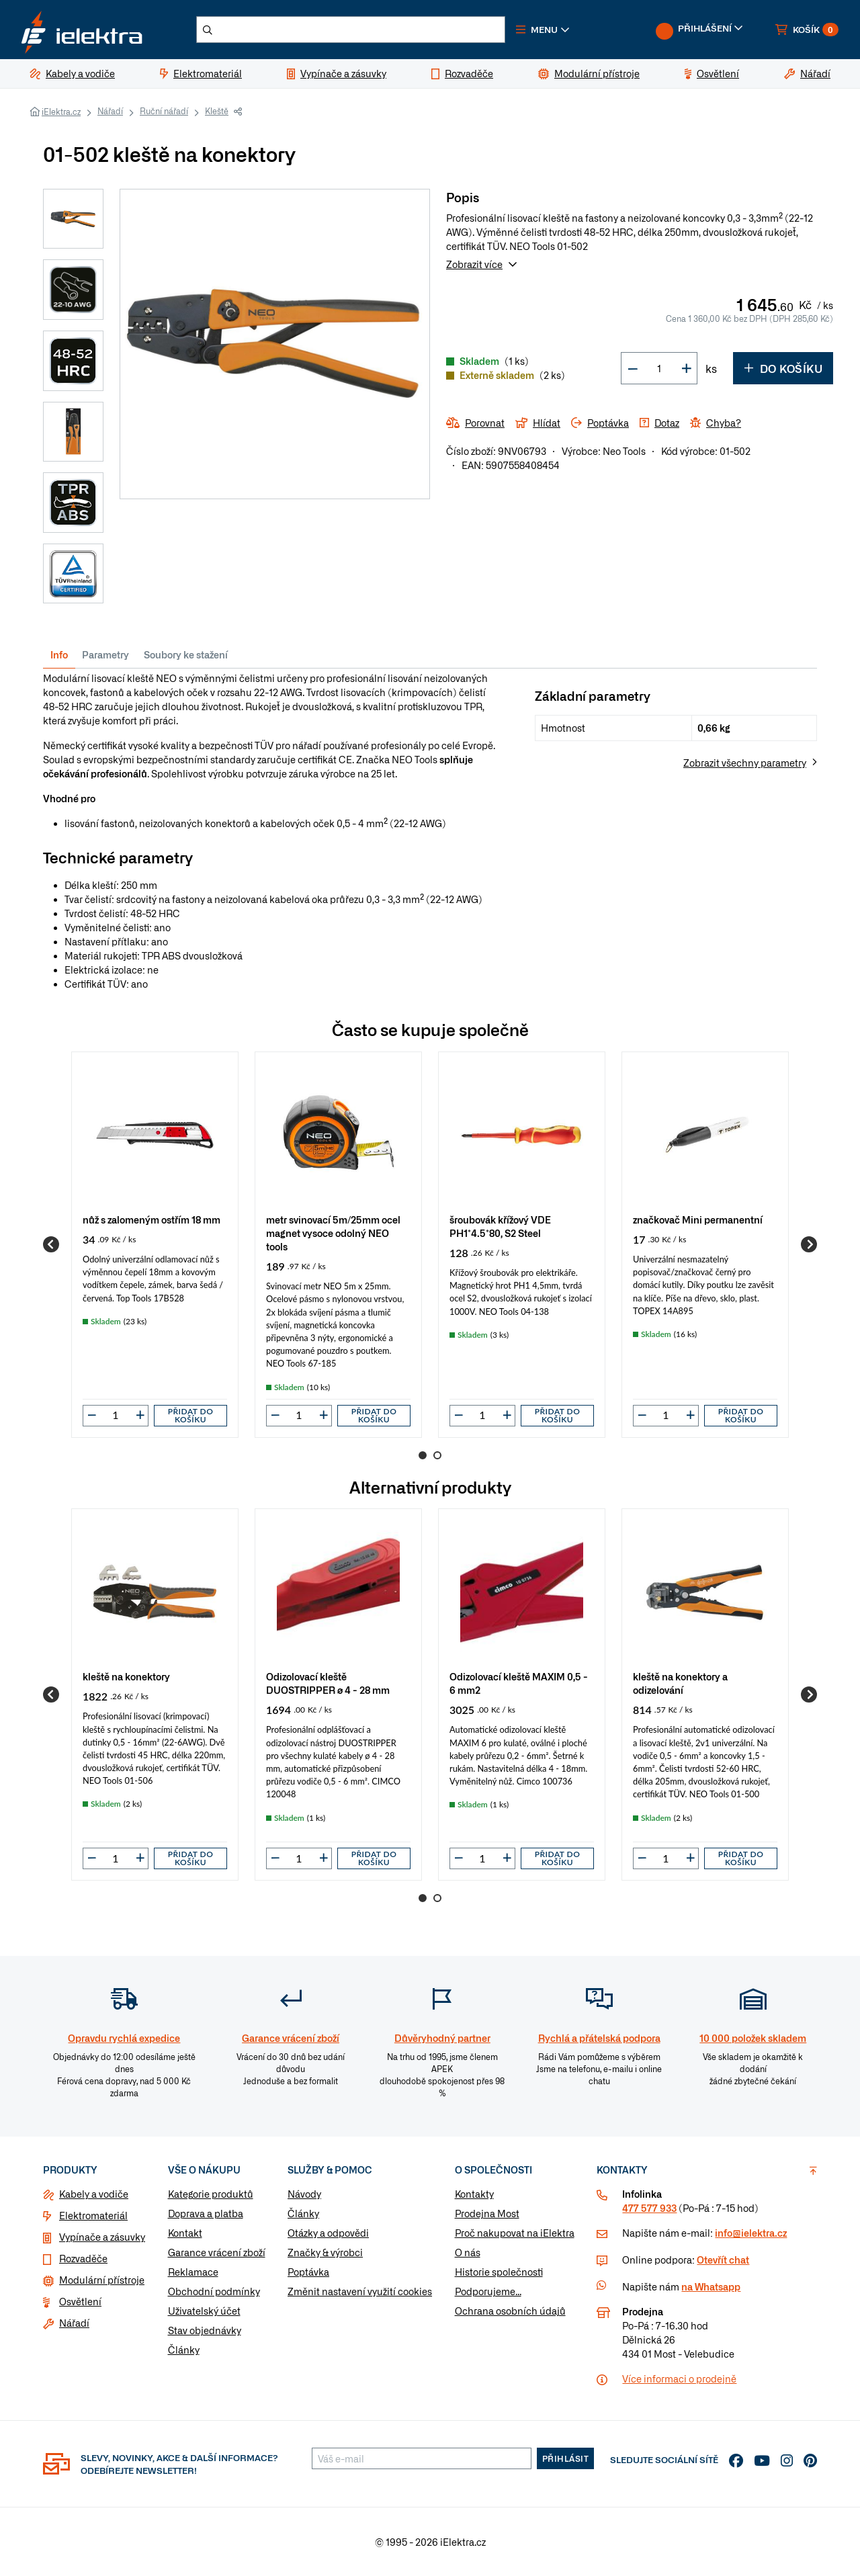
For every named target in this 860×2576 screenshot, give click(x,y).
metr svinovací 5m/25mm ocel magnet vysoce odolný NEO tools (333, 1232)
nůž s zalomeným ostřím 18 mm (151, 1219)
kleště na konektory (126, 1676)
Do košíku (783, 368)
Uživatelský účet (204, 2310)
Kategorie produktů (210, 2193)
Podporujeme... (488, 2291)
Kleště (216, 111)
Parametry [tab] (105, 654)
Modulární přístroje (101, 2279)
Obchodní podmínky (214, 2291)
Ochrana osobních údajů (510, 2310)
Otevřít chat (723, 2259)
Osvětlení (80, 2301)
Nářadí (110, 111)
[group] (155, 1244)
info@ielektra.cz (751, 2232)
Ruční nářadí (164, 111)
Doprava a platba (205, 2213)
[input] (115, 1415)
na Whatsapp (710, 2286)
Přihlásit (565, 2458)
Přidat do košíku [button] (191, 1415)
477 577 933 (649, 2207)
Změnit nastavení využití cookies (360, 2291)
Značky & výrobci (325, 2252)
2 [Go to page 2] (437, 1455)
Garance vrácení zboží (216, 2252)
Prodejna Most (487, 2213)
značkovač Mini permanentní (698, 1219)
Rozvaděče (83, 2258)
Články (184, 2349)
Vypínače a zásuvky (102, 2236)
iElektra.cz (61, 111)
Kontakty (474, 2193)
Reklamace (193, 2271)
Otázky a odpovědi (328, 2232)
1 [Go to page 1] (423, 1455)
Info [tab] (59, 654)
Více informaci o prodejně (679, 2378)
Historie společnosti (499, 2271)
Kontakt (185, 2232)
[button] (543, 30)
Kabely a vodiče (93, 2193)
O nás (467, 2252)
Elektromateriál (93, 2215)
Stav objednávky (204, 2330)
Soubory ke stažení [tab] (186, 654)
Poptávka (308, 2271)
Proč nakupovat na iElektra (514, 2232)
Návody (304, 2193)
